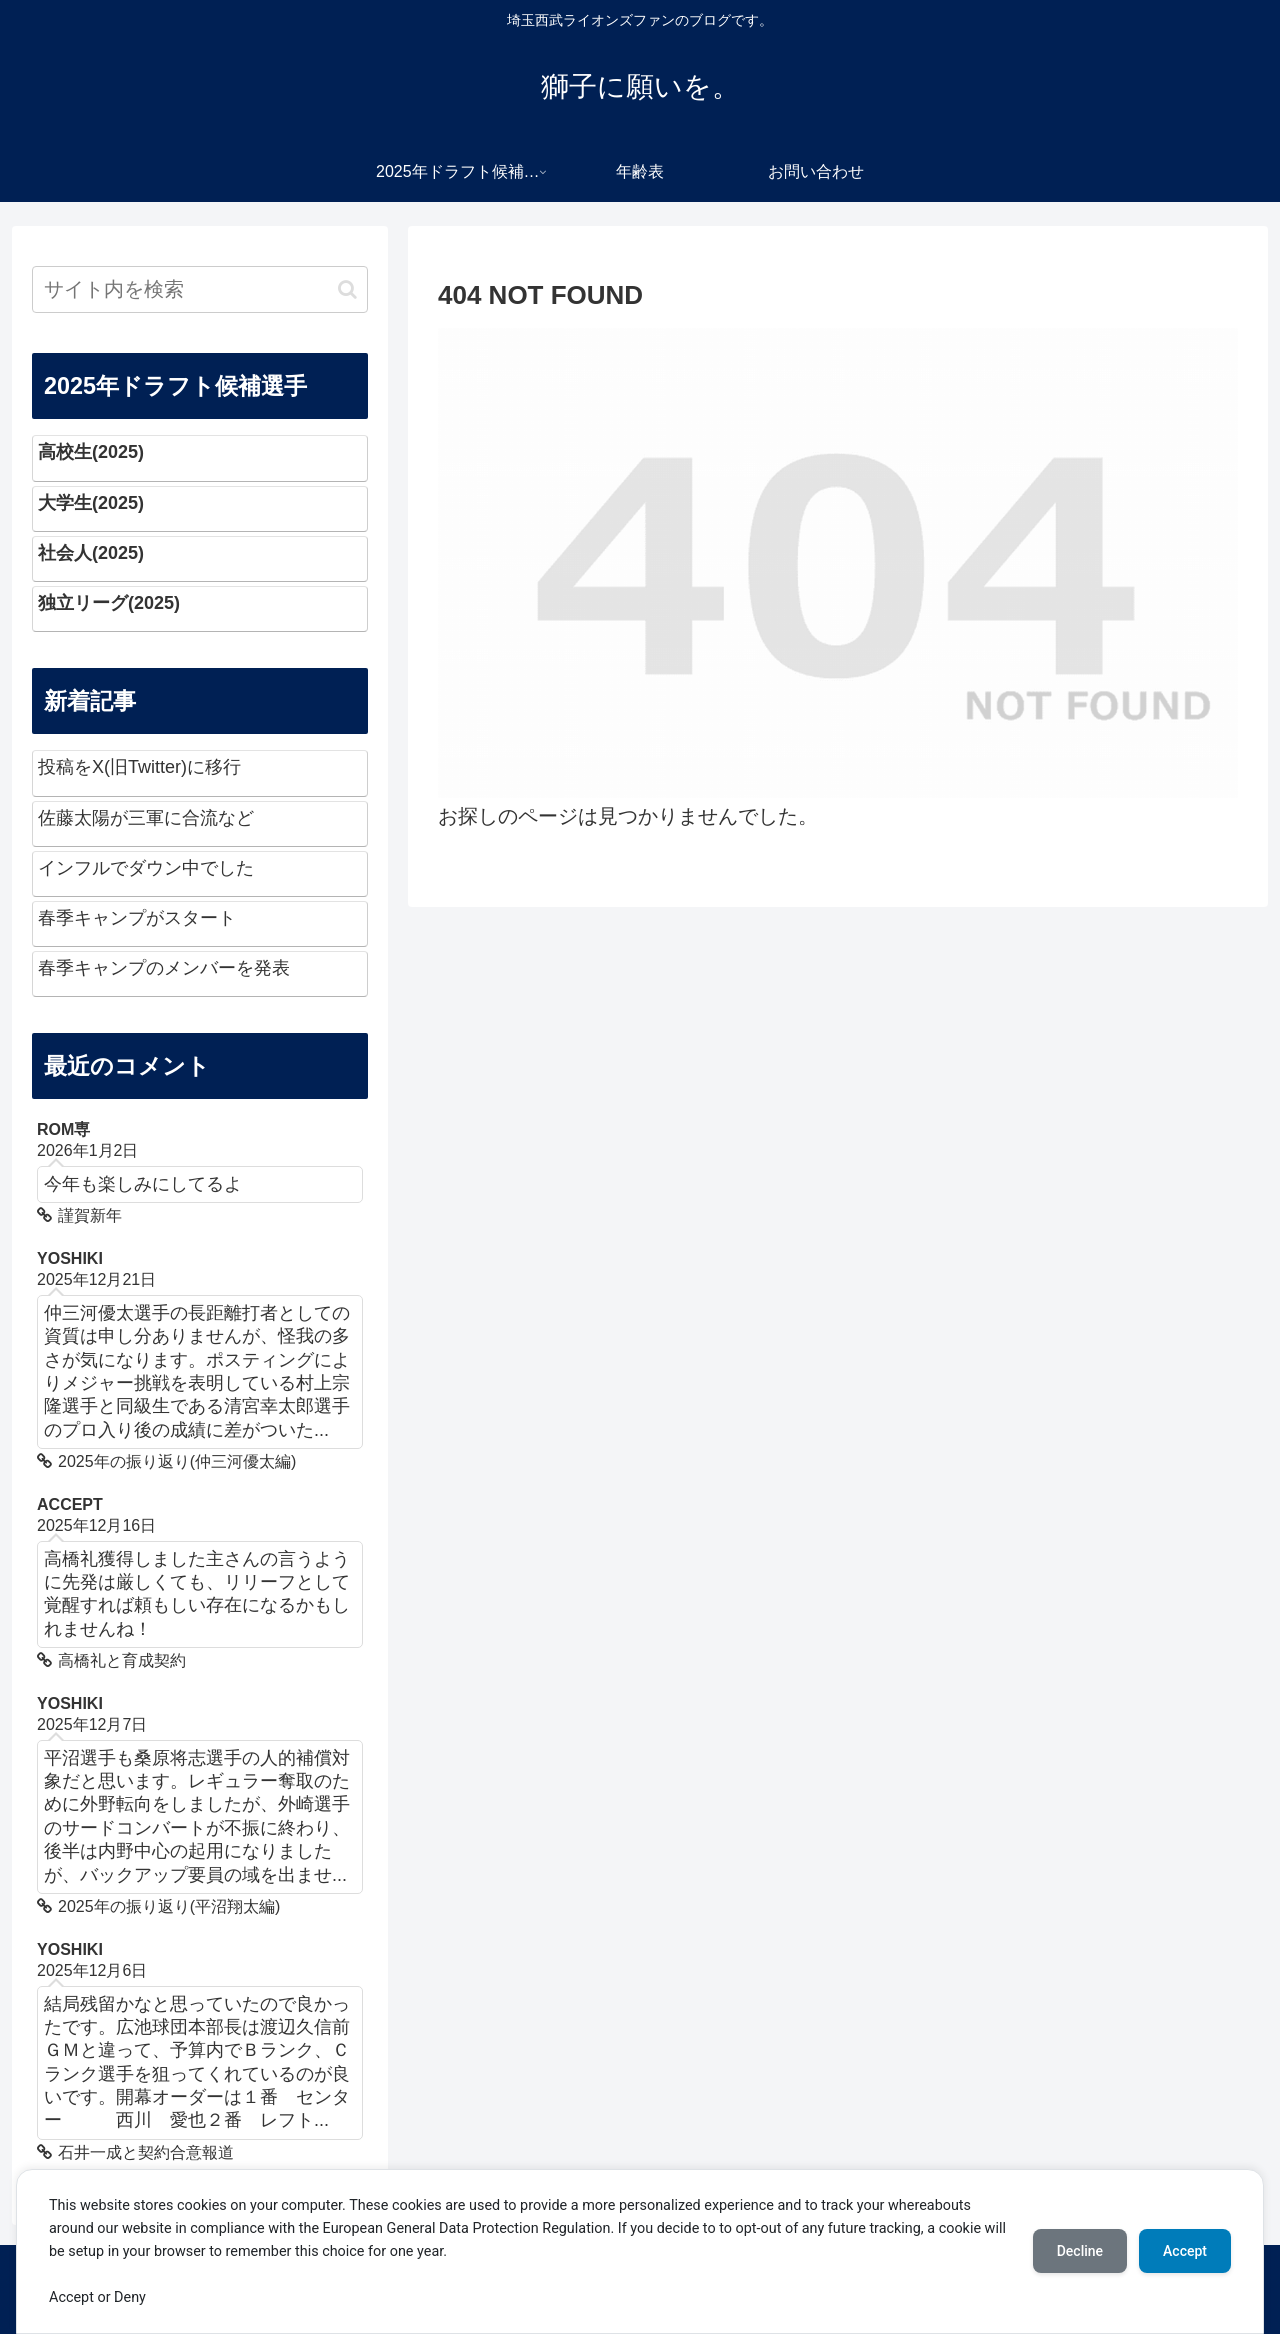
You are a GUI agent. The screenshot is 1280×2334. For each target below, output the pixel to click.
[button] (347, 289)
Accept (1185, 2251)
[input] (200, 289)
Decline (1080, 2251)
